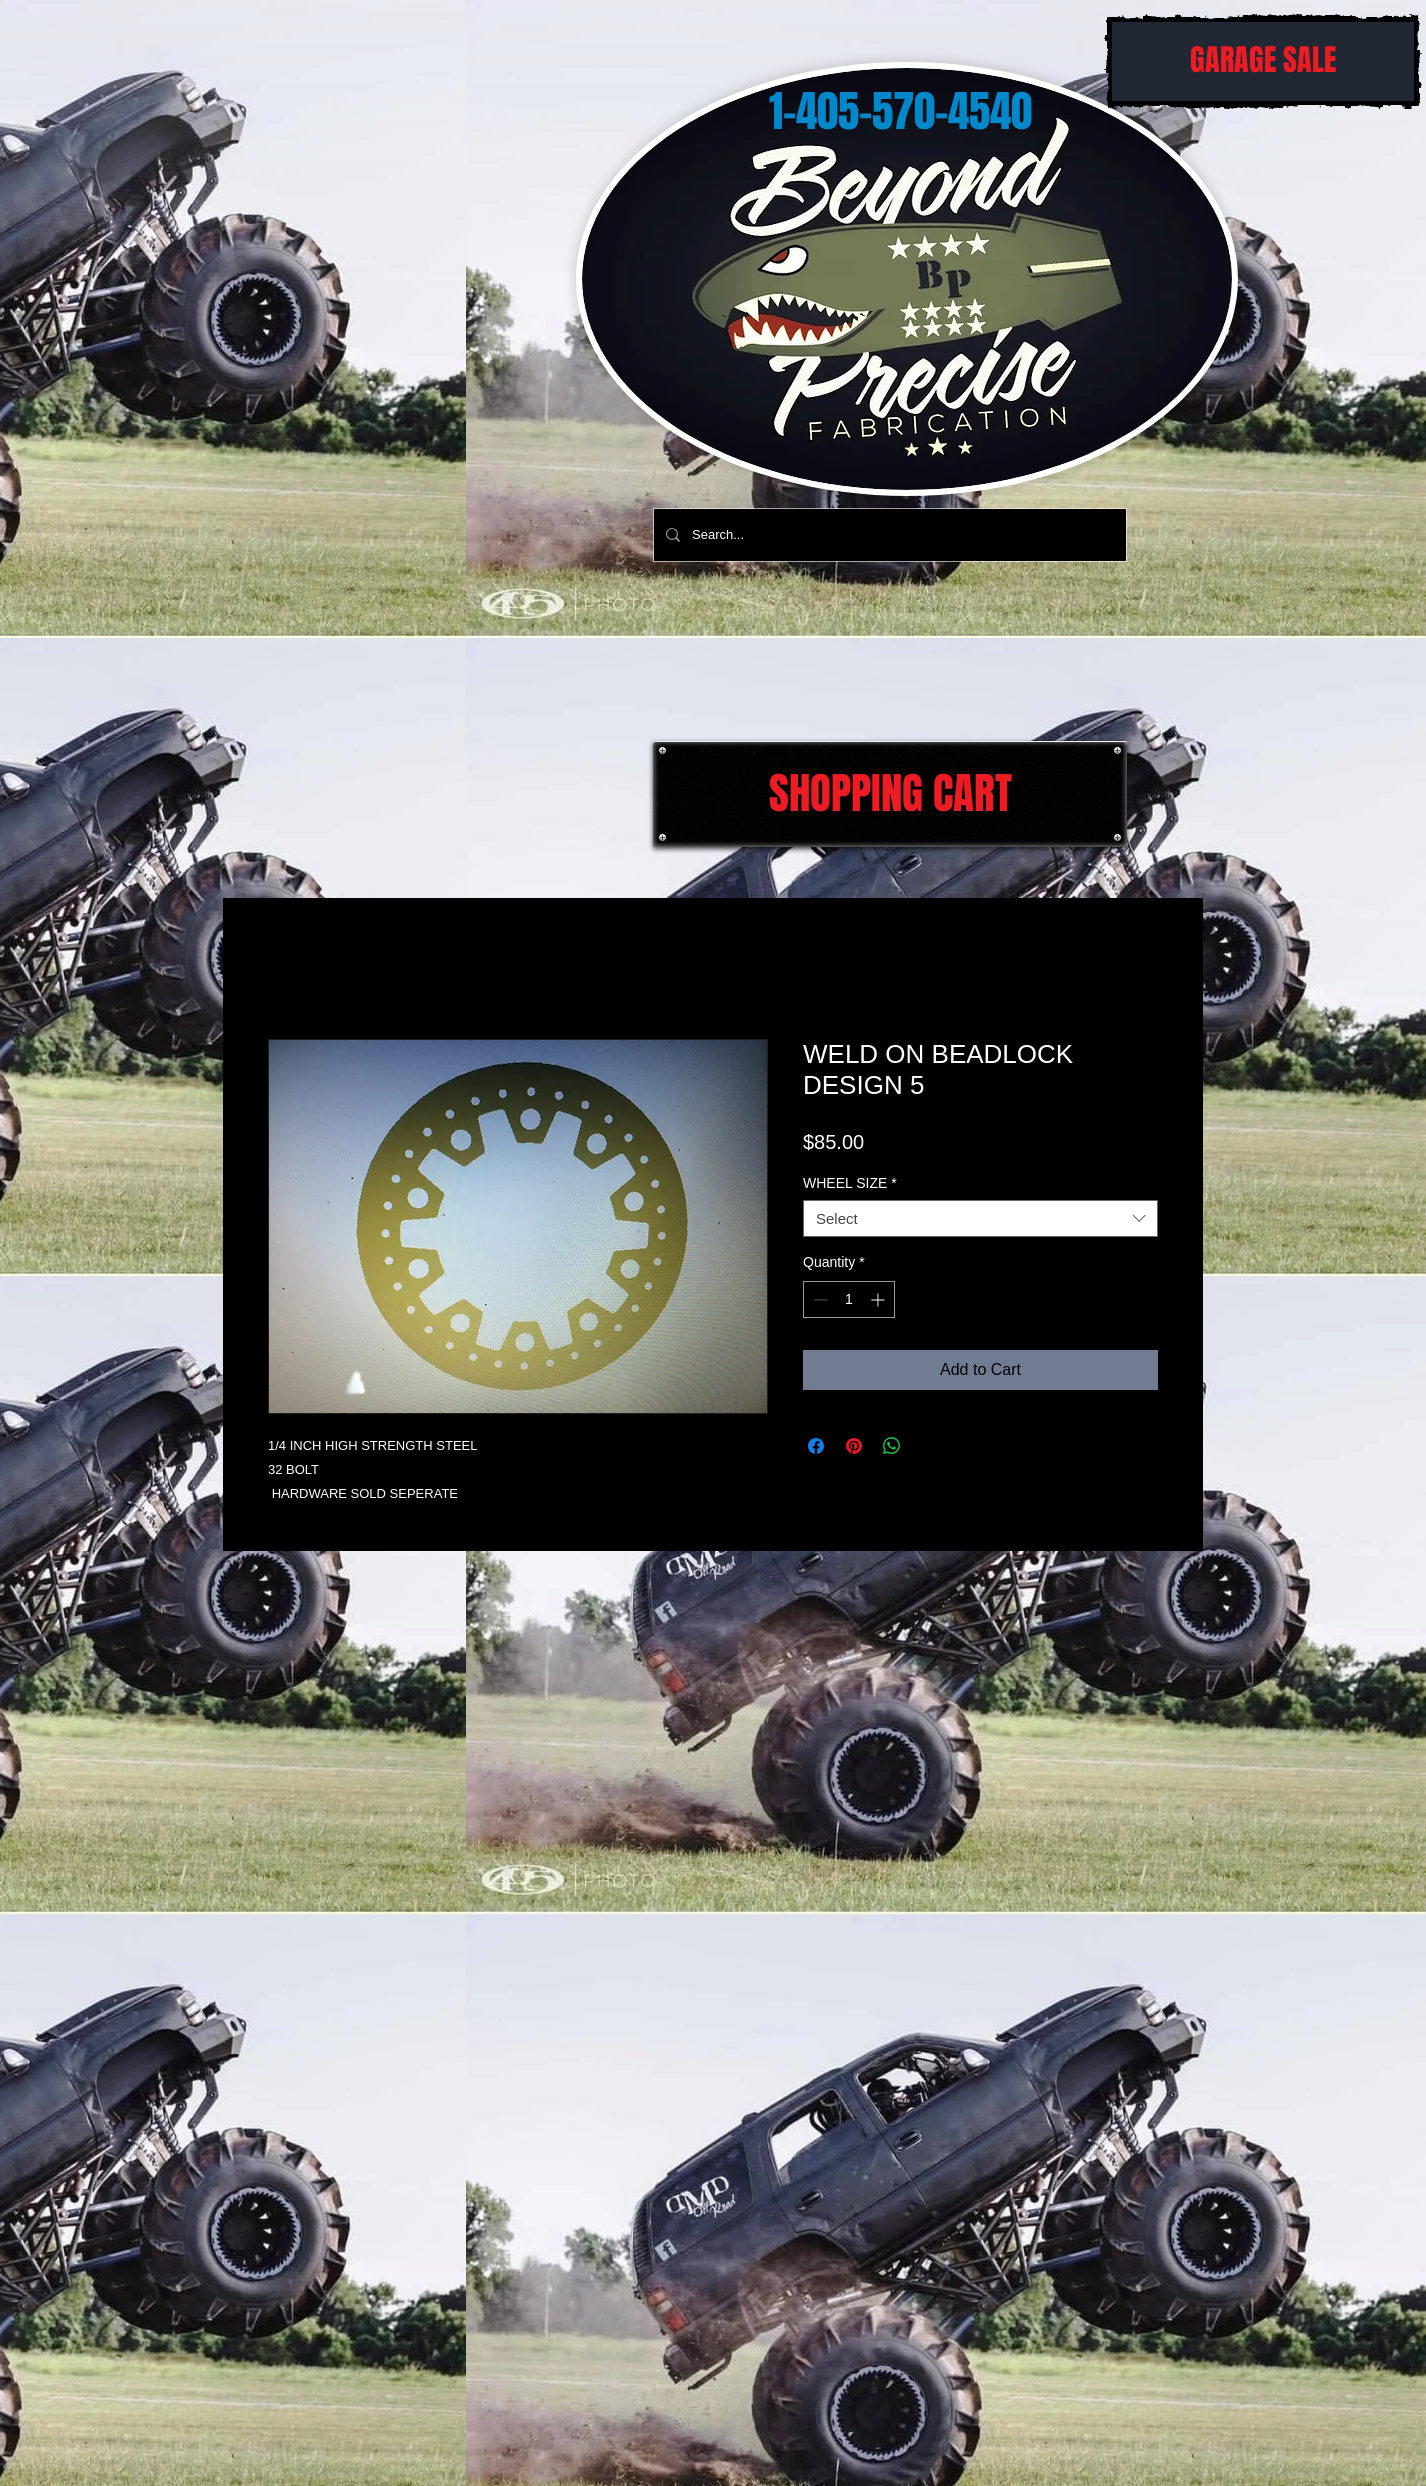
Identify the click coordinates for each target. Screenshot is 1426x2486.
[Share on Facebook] (816, 1446)
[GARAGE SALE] (1263, 61)
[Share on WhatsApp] (892, 1446)
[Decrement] (818, 1299)
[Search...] (888, 535)
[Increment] (879, 1299)
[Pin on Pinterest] (854, 1446)
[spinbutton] (849, 1299)
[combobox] (980, 1219)
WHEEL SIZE (850, 1183)
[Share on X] (930, 1446)
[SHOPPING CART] (890, 794)
